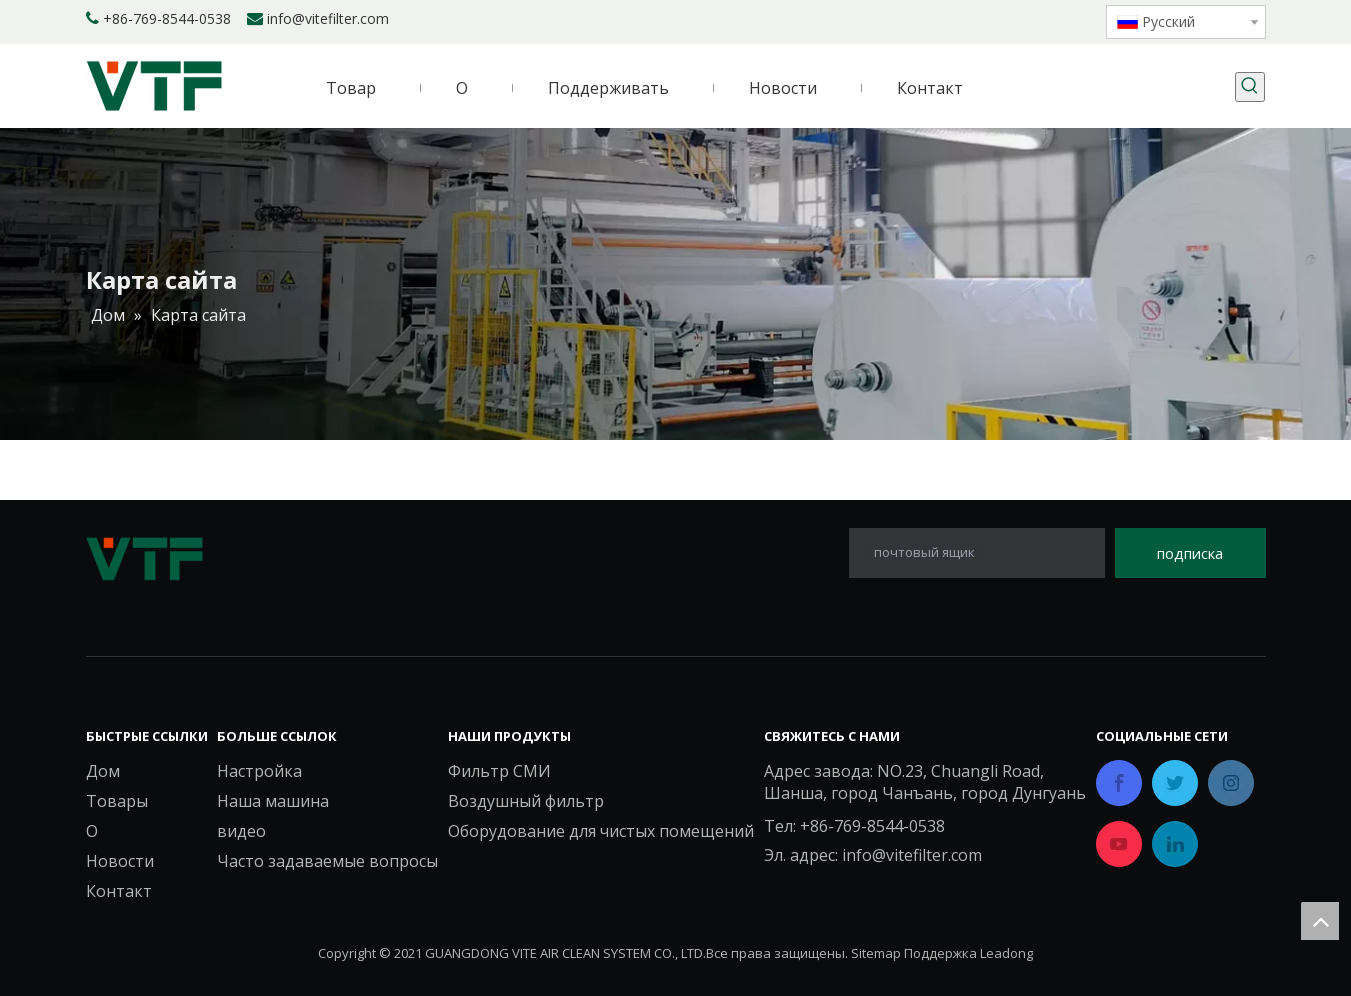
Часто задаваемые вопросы (327, 861)
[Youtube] (1048, 20)
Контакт (119, 891)
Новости (120, 861)
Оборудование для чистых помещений (601, 831)
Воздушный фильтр (526, 801)
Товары (117, 801)
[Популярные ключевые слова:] (1250, 87)
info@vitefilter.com (328, 18)
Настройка (259, 771)
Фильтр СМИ (499, 771)
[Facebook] (946, 20)
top (1320, 921)
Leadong (1006, 953)
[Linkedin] (980, 20)
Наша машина (273, 801)
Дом (103, 771)
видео (241, 831)
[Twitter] (1014, 20)
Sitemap (876, 953)
